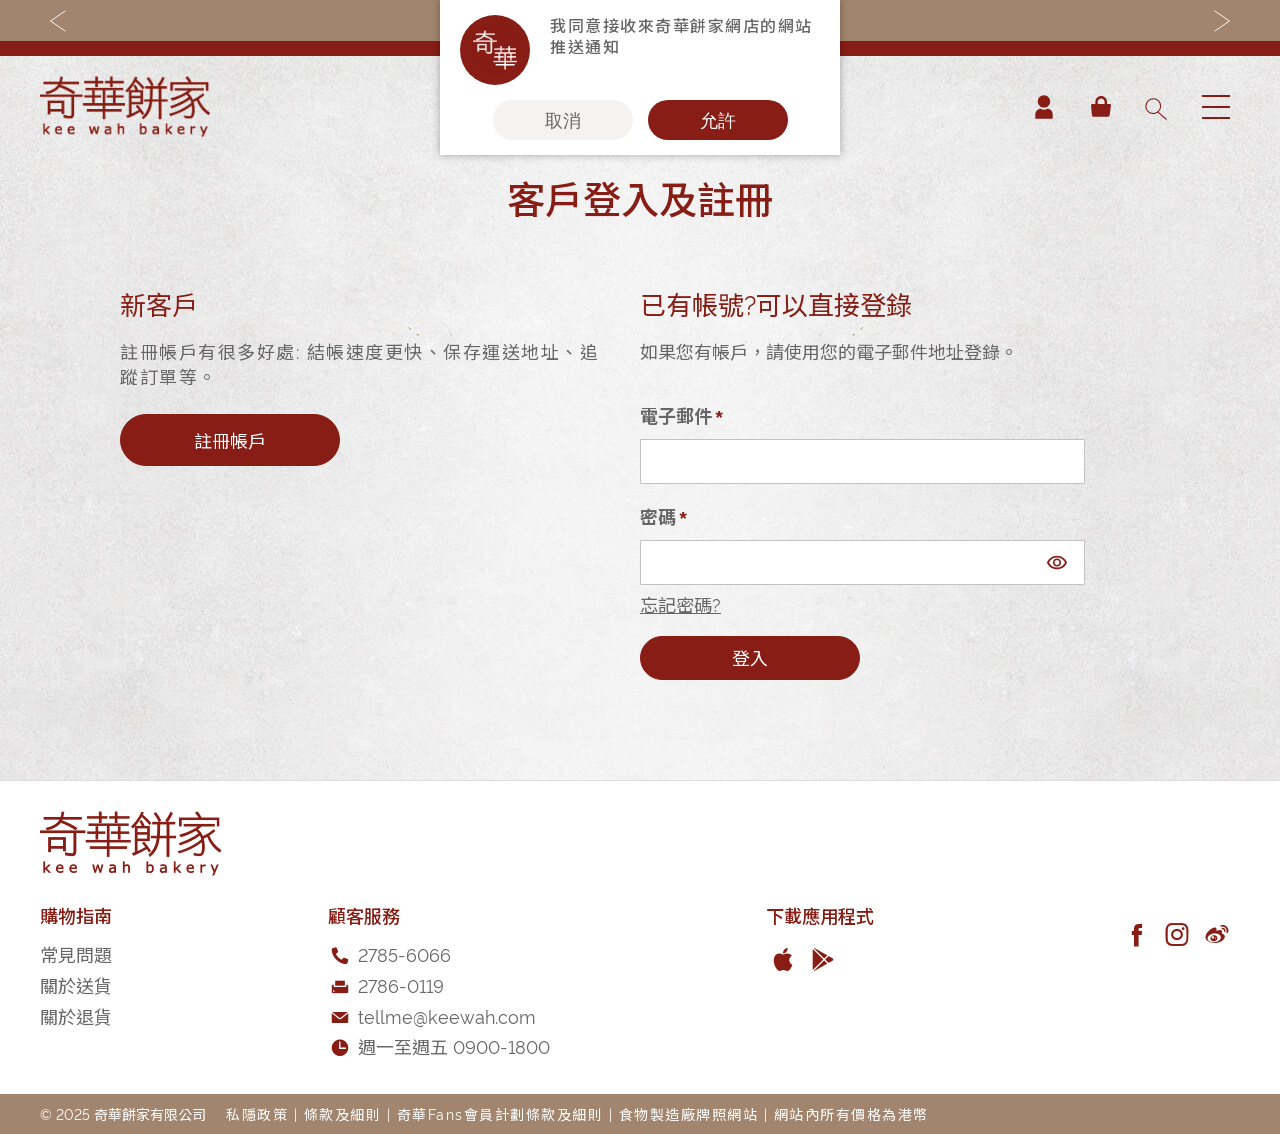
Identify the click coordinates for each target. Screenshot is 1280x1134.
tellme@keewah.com (447, 1015)
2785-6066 (404, 953)
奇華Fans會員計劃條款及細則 (500, 1113)
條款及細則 (343, 1113)
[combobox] (1155, 107)
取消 (563, 120)
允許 (718, 120)
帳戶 (1044, 107)
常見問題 (76, 953)
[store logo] (125, 106)
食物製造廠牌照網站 (689, 1113)
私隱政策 (257, 1113)
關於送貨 (76, 984)
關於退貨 (76, 1015)
